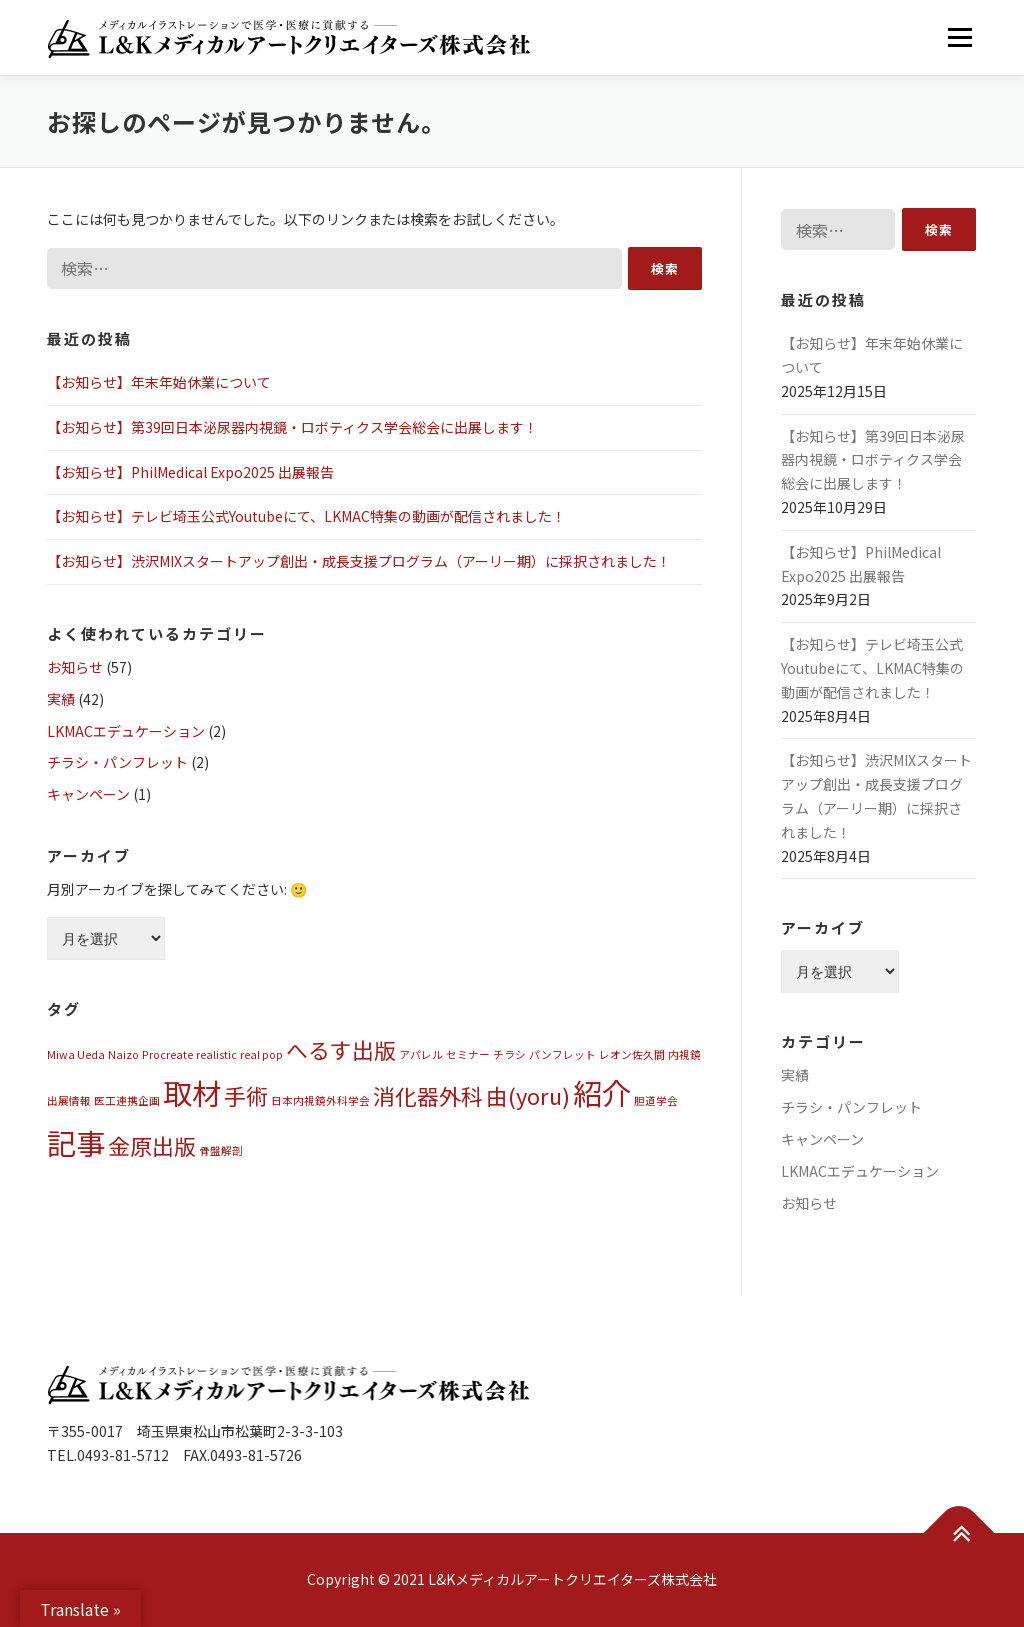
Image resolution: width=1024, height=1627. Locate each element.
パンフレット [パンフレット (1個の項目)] (562, 1054)
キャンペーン (88, 794)
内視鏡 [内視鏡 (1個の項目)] (684, 1054)
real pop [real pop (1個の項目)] (261, 1054)
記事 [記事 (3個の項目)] (76, 1142)
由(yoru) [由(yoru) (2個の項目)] (528, 1095)
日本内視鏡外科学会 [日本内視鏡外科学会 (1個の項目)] (320, 1100)
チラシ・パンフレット (117, 762)
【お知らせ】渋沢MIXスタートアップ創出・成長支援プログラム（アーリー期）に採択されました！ (359, 561)
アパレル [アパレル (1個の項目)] (421, 1054)
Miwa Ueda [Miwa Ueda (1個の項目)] (76, 1054)
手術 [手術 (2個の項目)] (246, 1095)
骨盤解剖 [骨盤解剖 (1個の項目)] (221, 1150)
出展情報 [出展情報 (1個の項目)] (69, 1100)
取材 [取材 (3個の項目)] (192, 1092)
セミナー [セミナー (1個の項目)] (468, 1054)
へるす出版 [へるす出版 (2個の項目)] (341, 1049)
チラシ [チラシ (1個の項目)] (509, 1054)
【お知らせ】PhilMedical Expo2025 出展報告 (190, 472)
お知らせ (75, 667)
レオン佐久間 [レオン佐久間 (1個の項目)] (632, 1054)
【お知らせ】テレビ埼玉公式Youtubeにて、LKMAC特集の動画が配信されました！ (306, 516)
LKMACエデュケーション (126, 731)
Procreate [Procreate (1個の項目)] (167, 1054)
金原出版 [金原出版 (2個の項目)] (152, 1145)
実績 (61, 699)
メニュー (959, 37)
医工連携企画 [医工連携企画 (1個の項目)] (127, 1100)
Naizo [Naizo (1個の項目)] (123, 1054)
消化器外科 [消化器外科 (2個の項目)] (428, 1095)
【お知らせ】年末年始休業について (159, 382)
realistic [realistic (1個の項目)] (216, 1054)
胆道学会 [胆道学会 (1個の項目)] (656, 1100)
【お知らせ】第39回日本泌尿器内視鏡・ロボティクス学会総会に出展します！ (292, 427)
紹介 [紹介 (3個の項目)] (602, 1092)
